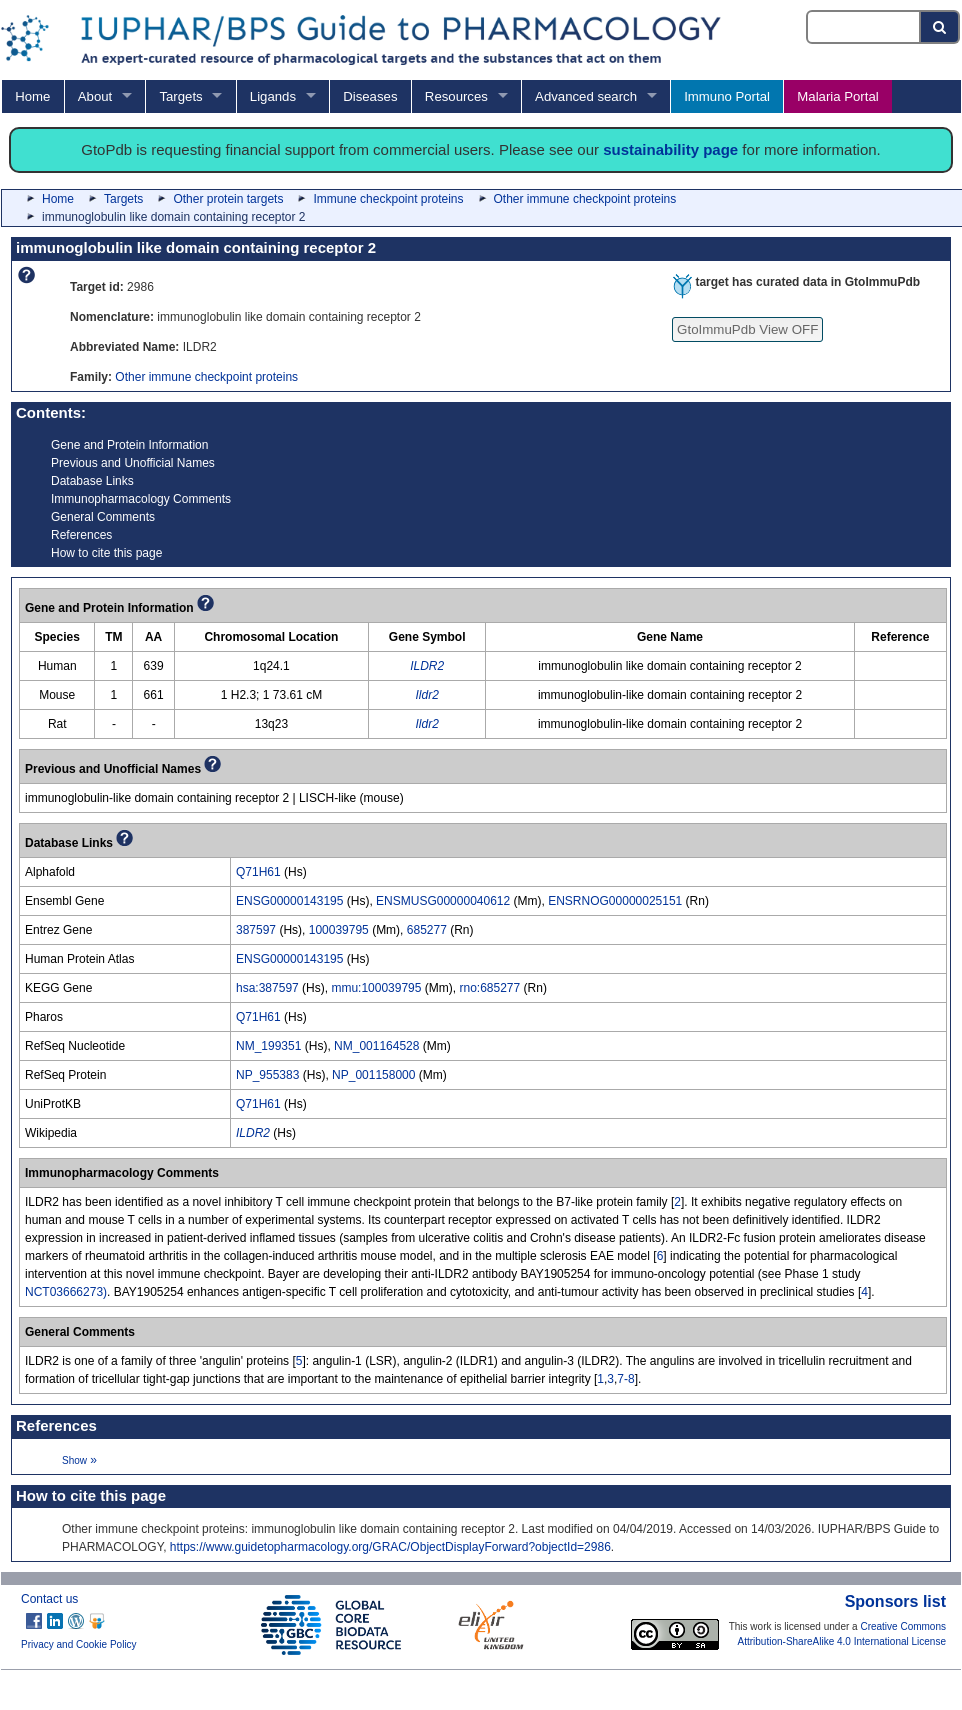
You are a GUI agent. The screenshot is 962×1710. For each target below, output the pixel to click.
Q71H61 (258, 872)
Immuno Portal (727, 96)
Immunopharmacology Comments (141, 499)
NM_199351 (268, 1046)
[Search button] (940, 27)
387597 (256, 930)
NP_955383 (267, 1075)
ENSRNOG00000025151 (615, 901)
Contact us (49, 1599)
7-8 (625, 1379)
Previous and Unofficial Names (133, 463)
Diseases (370, 96)
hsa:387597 (267, 988)
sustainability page (670, 149)
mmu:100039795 (376, 988)
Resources (456, 96)
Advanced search (586, 96)
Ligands (273, 96)
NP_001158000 (373, 1075)
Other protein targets (228, 199)
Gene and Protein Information (129, 445)
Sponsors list (895, 1601)
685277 (427, 930)
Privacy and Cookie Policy (79, 1644)
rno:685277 (489, 988)
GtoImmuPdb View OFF (747, 329)
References (81, 535)
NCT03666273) (66, 1292)
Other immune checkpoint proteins (585, 199)
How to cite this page (106, 553)
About (95, 96)
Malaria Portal (837, 96)
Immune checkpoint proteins (388, 199)
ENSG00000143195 (289, 901)
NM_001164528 (376, 1046)
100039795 (339, 930)
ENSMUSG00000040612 (443, 901)
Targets (180, 96)
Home (32, 96)
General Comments (103, 517)
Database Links (92, 481)
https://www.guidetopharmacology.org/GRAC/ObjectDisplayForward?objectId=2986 (390, 1547)
